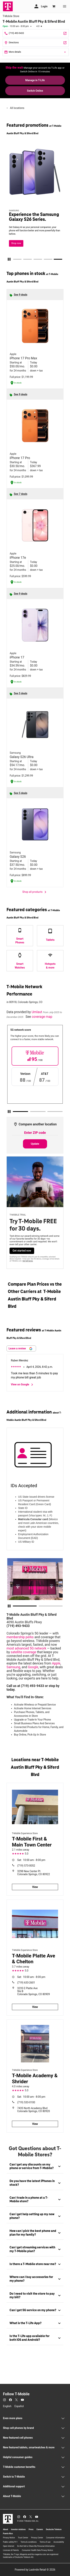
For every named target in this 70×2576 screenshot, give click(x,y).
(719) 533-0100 (26, 2102)
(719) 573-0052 (26, 1865)
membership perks (20, 1637)
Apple (56, 1663)
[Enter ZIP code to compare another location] (35, 1132)
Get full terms (28, 1261)
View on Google (22, 1384)
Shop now (16, 243)
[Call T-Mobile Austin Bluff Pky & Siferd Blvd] (36, 33)
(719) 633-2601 (26, 1982)
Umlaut (37, 1012)
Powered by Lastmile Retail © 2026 (35, 2569)
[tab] (35, 2166)
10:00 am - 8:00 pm (31, 1859)
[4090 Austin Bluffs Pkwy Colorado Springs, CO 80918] (36, 43)
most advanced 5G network (26, 1648)
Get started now (22, 1250)
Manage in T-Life (35, 80)
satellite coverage (23, 1652)
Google (33, 1667)
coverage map (42, 1017)
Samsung (13, 1667)
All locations (16, 107)
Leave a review (20, 1348)
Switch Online (35, 90)
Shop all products (35, 892)
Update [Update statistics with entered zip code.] (35, 1143)
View (35, 1886)
